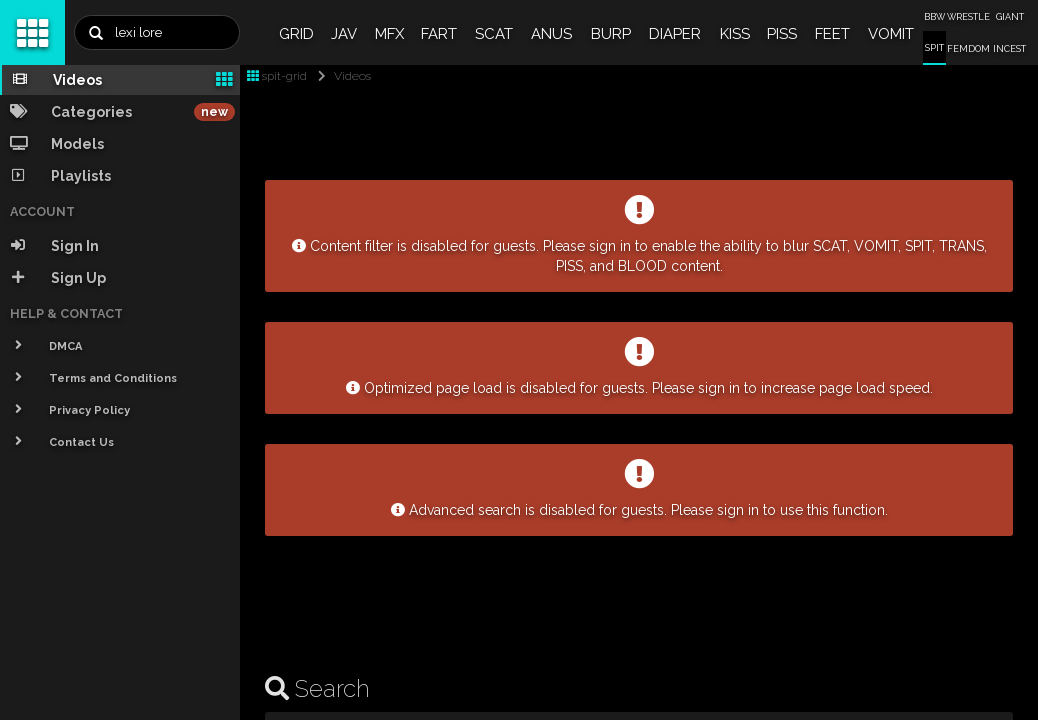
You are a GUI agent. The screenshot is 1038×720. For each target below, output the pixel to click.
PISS (782, 34)
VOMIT (891, 34)
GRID (296, 34)
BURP (611, 34)
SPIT (934, 48)
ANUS (551, 34)
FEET (832, 34)
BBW (934, 17)
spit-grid (277, 76)
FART (439, 34)
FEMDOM (968, 49)
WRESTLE (968, 17)
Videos (340, 76)
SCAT (494, 34)
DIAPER (675, 34)
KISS (735, 34)
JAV (344, 34)
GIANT (1010, 17)
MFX (389, 34)
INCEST (1009, 49)
